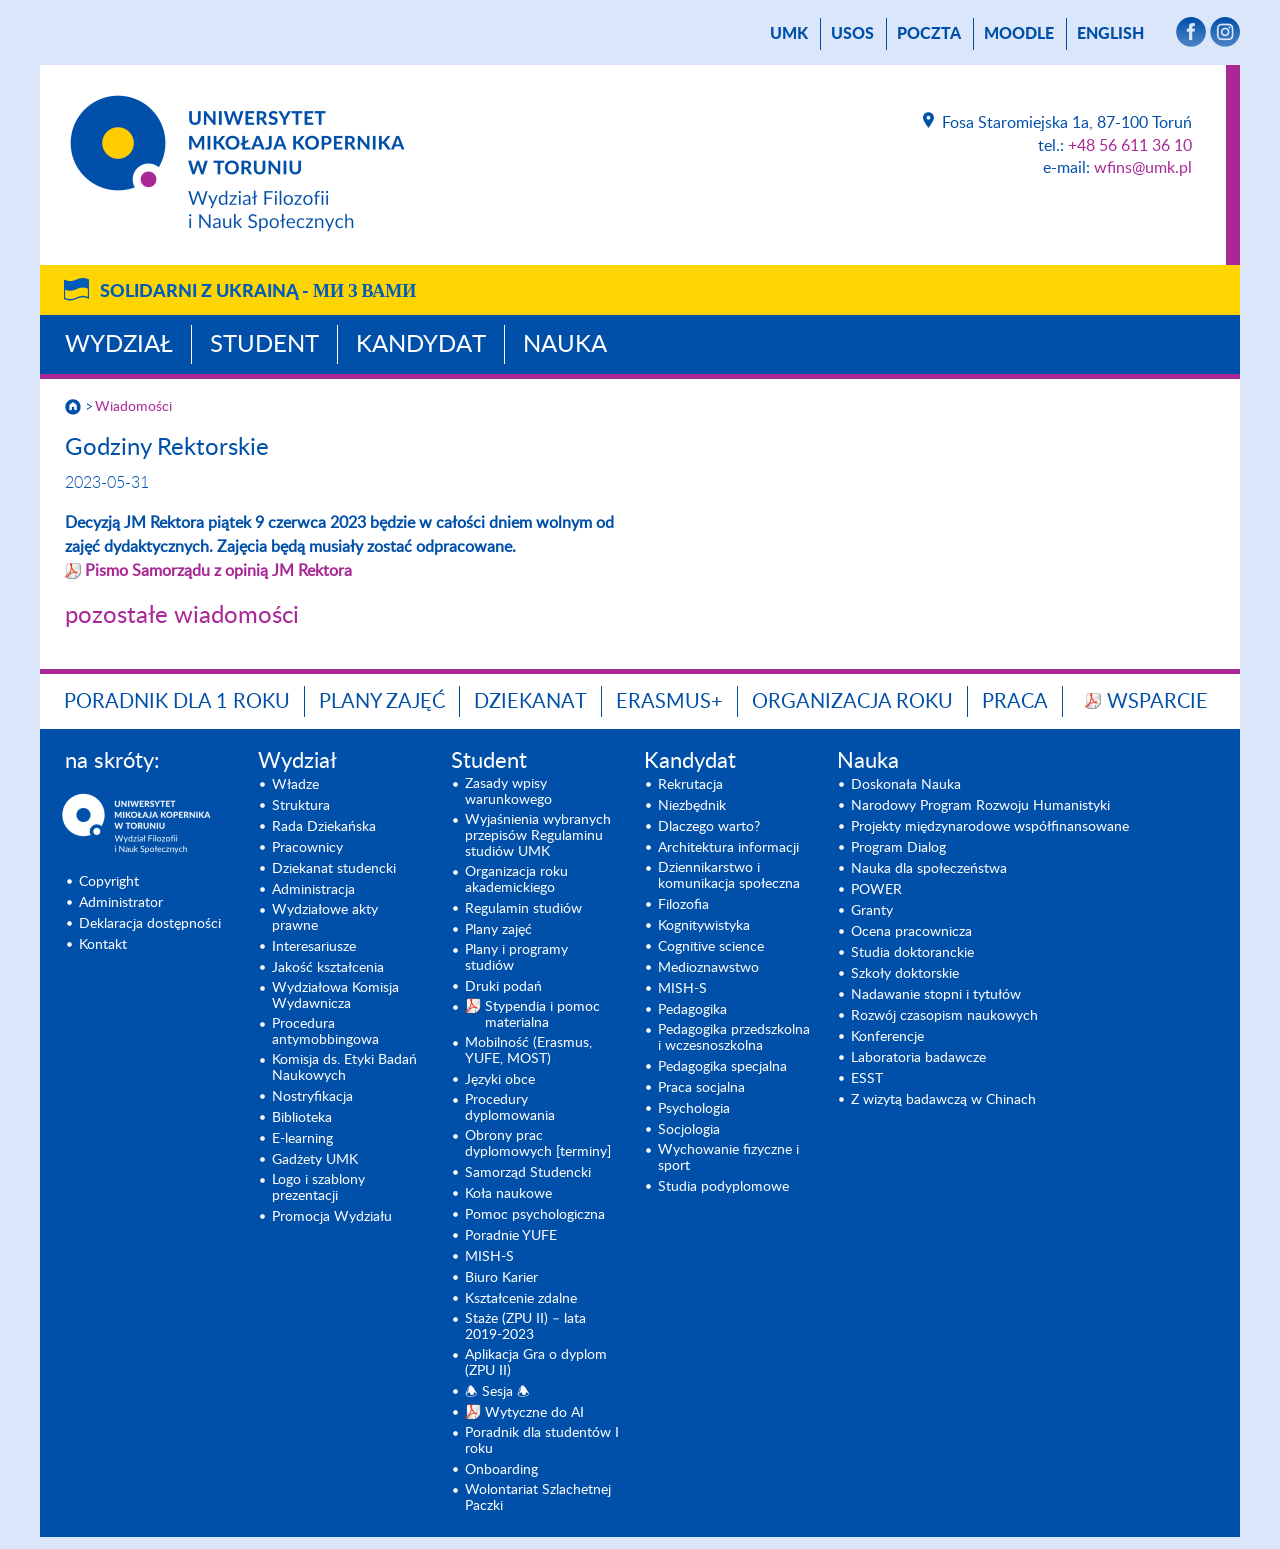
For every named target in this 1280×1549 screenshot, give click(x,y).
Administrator (121, 903)
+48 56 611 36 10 (1130, 146)
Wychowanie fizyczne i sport (728, 1158)
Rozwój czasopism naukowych (944, 1016)
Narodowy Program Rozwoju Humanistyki (980, 806)
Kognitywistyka (704, 926)
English (1110, 34)
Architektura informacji (728, 848)
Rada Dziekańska (324, 827)
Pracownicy (307, 848)
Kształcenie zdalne (521, 1299)
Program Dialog (898, 848)
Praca (1015, 702)
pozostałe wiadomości (182, 616)
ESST (867, 1079)
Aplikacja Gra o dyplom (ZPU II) (536, 1363)
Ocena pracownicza (911, 932)
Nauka (565, 345)
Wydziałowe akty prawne (325, 918)
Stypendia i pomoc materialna (542, 1015)
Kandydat (421, 345)
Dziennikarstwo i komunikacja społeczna (729, 876)
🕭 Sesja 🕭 (497, 1392)
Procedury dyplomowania (510, 1108)
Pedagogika (692, 1010)
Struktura (301, 806)
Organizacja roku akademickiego (516, 880)
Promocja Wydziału (332, 1217)
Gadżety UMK (315, 1160)
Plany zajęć (382, 702)
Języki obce (500, 1080)
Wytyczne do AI (534, 1413)
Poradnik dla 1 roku (177, 702)
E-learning (302, 1139)
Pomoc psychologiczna (535, 1215)
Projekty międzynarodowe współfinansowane (990, 827)
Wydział (119, 345)
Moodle (1019, 34)
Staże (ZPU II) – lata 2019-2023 (525, 1327)
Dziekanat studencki (334, 869)
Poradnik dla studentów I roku (542, 1441)
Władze (295, 785)
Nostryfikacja (312, 1097)
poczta (929, 34)
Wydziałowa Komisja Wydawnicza (335, 996)
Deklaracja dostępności (150, 924)
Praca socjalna (701, 1088)
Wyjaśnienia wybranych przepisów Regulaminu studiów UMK (538, 836)
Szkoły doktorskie (905, 974)
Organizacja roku (852, 702)
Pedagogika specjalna (722, 1067)
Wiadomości (133, 407)
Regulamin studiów (523, 909)
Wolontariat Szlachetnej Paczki (538, 1498)
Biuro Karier (501, 1278)
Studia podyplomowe (723, 1187)
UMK (789, 34)
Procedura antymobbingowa (325, 1032)
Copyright (109, 882)
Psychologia (694, 1109)
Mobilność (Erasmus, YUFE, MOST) (528, 1051)
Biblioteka (302, 1118)
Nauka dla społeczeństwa (929, 869)
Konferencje (887, 1037)
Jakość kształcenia (328, 968)
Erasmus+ (669, 702)
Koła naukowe (508, 1194)
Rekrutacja (690, 785)
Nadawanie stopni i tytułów (936, 995)
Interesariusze (314, 947)
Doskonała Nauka (906, 785)
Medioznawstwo (708, 968)
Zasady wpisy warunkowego (508, 792)
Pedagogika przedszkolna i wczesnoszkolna (734, 1038)
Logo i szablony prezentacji (318, 1188)
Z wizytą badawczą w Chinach (943, 1100)
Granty (872, 911)
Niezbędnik (692, 806)
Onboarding (501, 1470)
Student (264, 345)
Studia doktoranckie (912, 953)
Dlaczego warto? (709, 827)
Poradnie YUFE (511, 1236)
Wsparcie (1157, 702)
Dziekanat (530, 702)
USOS (852, 34)
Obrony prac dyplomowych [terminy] (538, 1144)
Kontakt (103, 945)
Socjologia (689, 1130)
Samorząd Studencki (528, 1173)
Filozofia (683, 905)
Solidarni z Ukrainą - (258, 292)
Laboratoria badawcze (918, 1058)
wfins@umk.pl (1143, 168)
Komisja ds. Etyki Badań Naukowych (344, 1068)
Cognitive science (711, 947)
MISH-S (489, 1257)
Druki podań (503, 987)
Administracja (313, 890)
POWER (876, 890)
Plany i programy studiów (516, 958)
